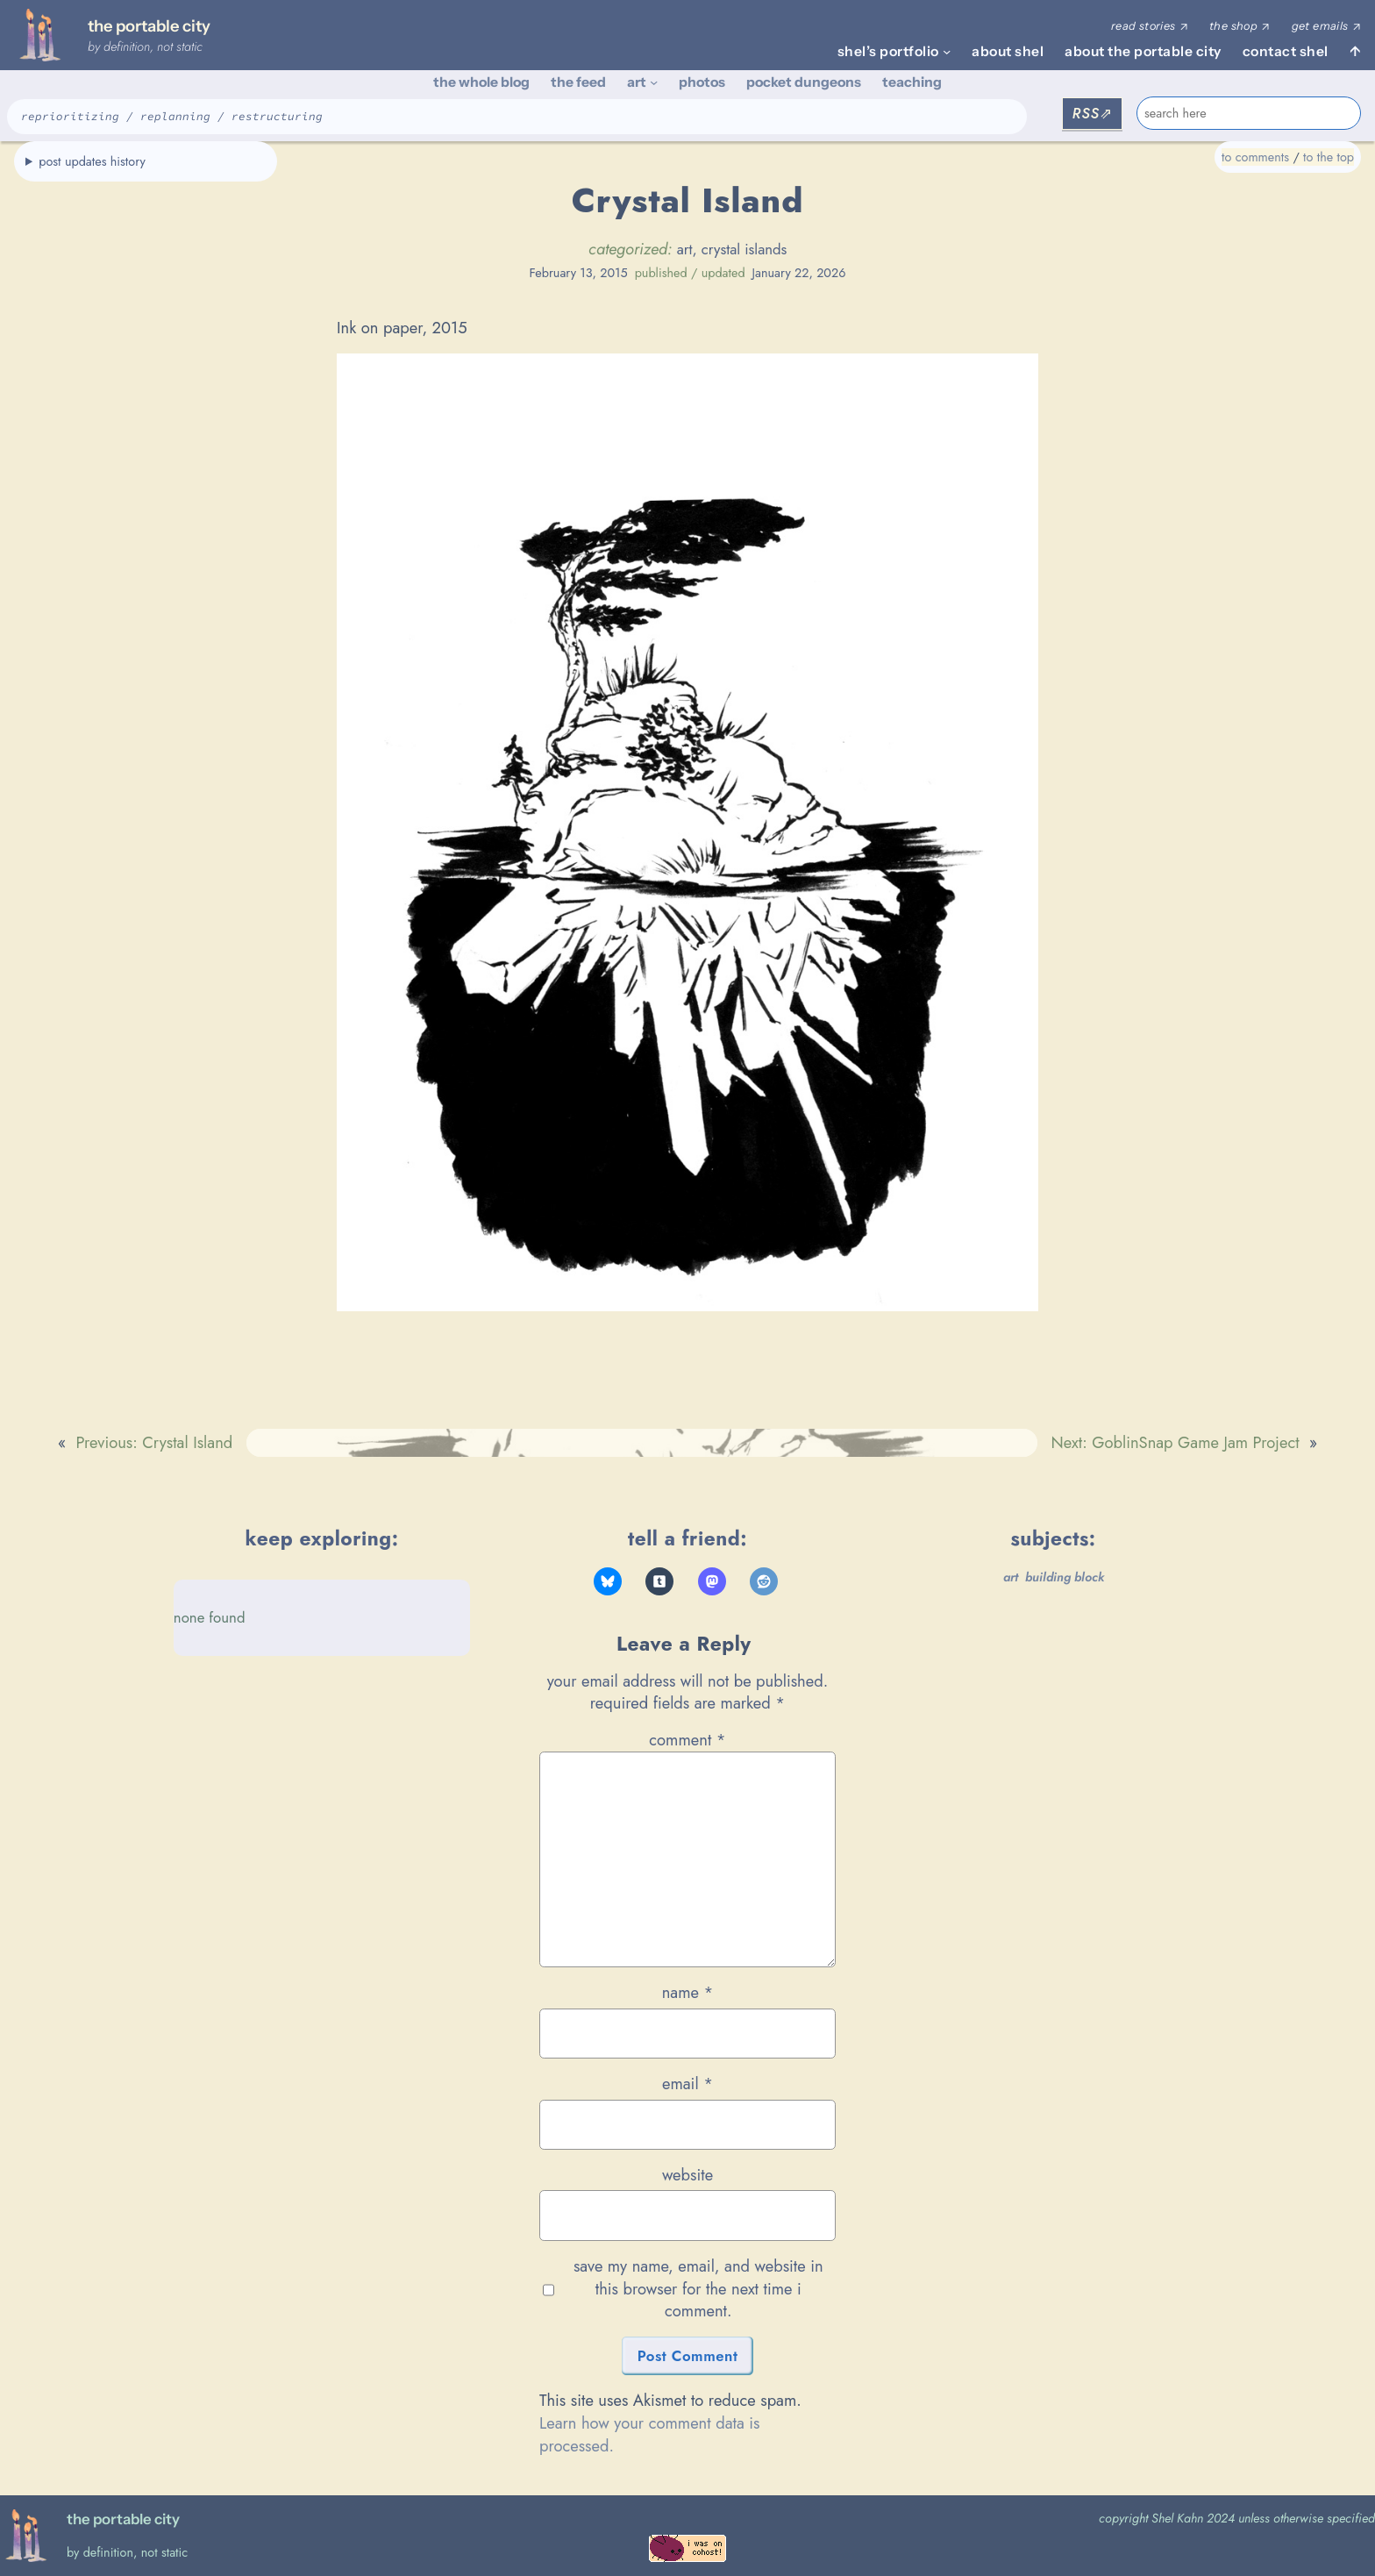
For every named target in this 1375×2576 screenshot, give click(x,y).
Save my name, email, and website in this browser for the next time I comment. (698, 2289)
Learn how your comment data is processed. (649, 2434)
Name (688, 1992)
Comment (687, 1740)
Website (687, 2175)
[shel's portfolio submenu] (947, 51)
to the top (1328, 157)
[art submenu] (654, 82)
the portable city (149, 26)
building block (1064, 1577)
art (685, 249)
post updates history (92, 161)
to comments (1255, 157)
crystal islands (744, 249)
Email (687, 2084)
